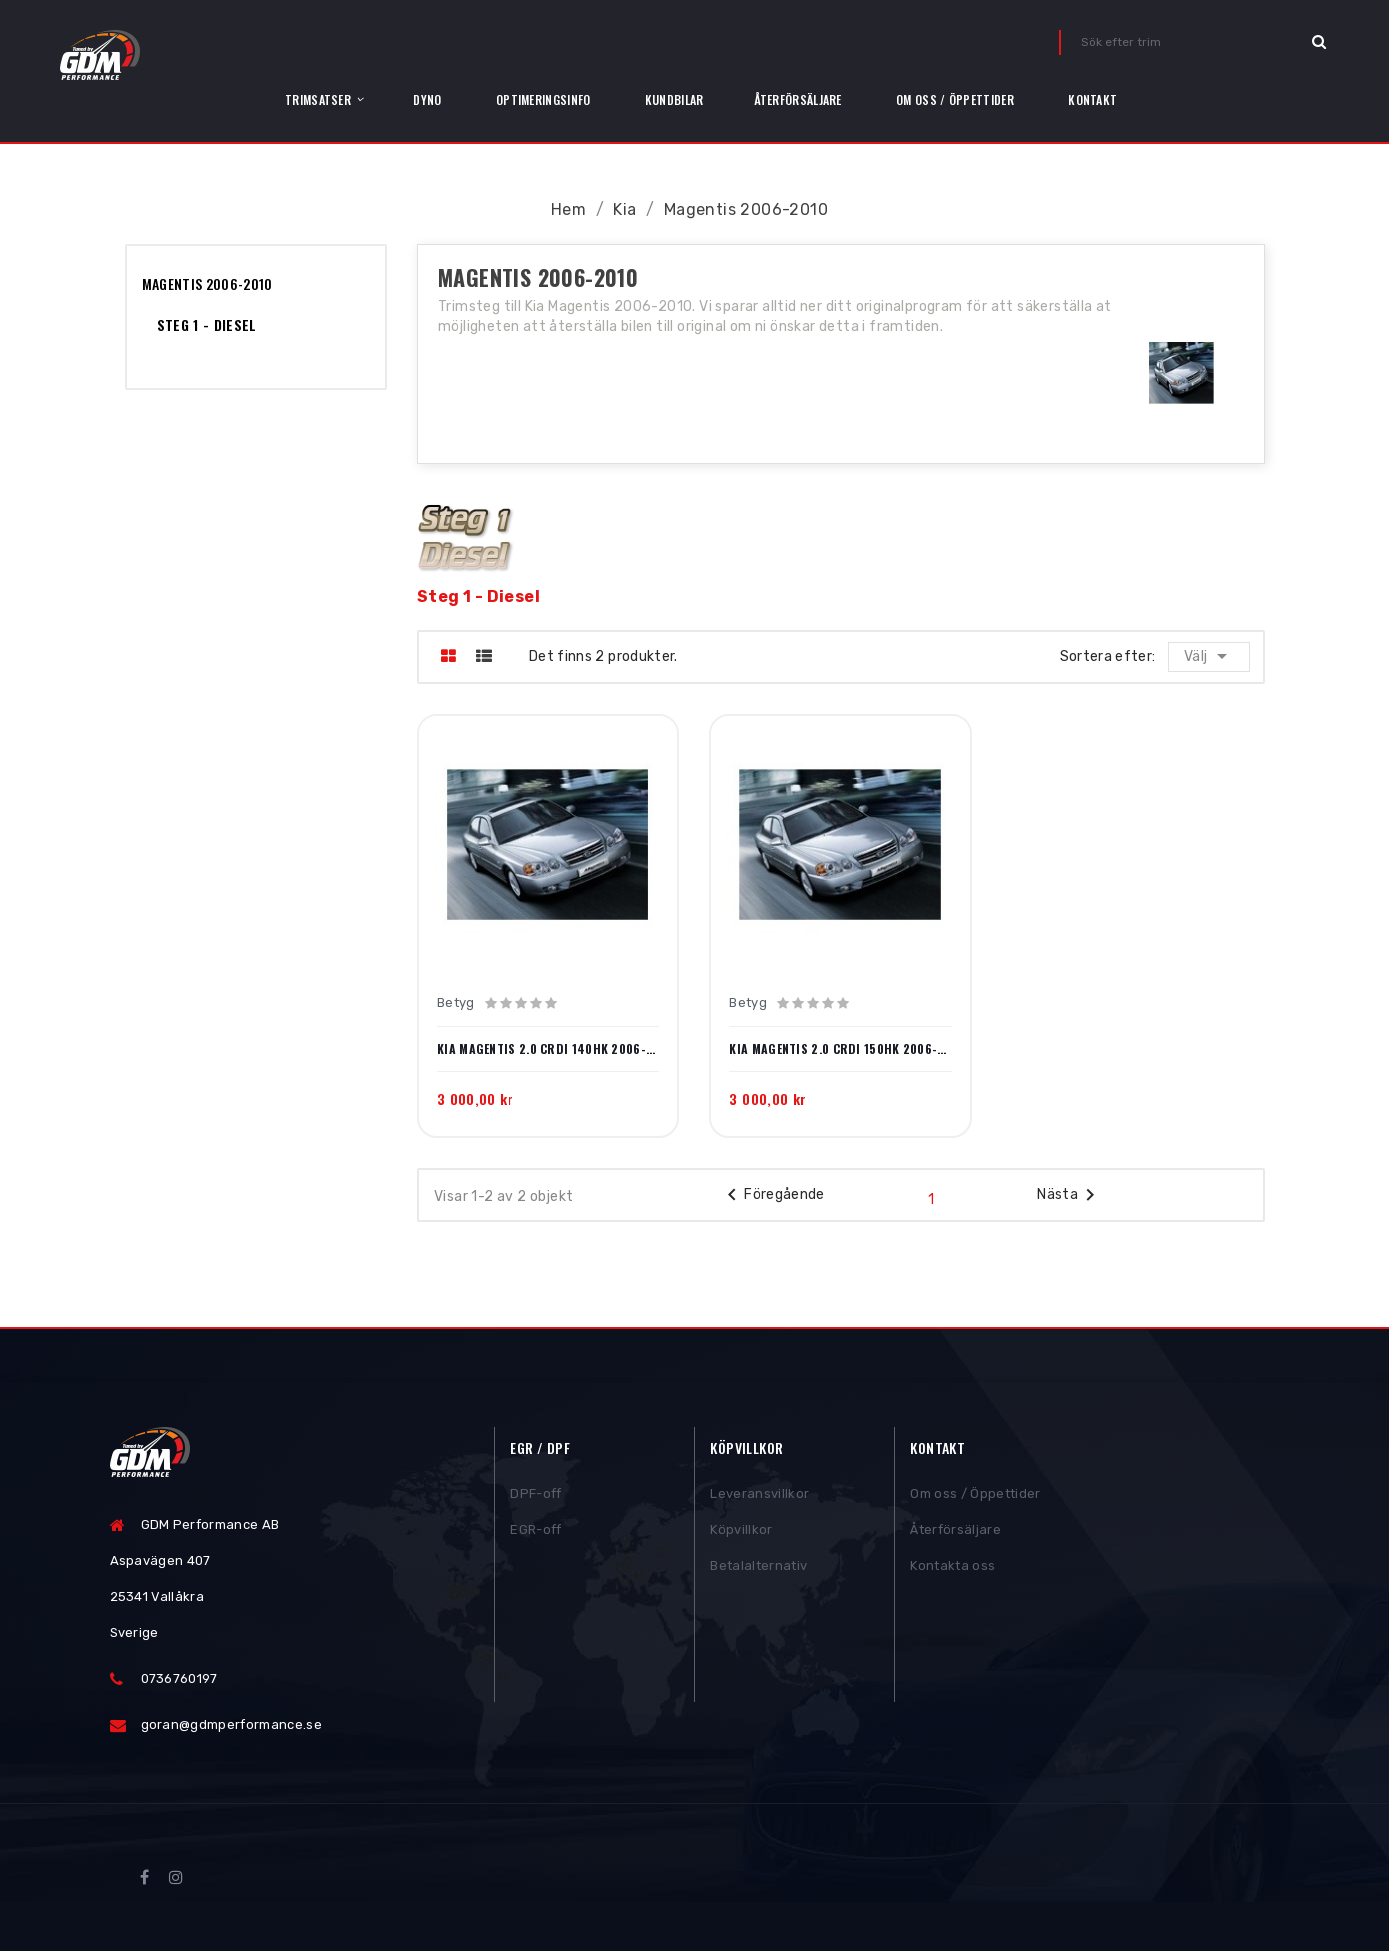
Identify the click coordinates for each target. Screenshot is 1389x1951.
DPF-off (535, 1496)
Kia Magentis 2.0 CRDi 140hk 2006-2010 (548, 1049)
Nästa (1069, 1195)
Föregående (772, 1195)
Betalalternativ (758, 1568)
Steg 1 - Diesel (207, 324)
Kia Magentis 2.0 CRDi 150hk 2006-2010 (840, 1049)
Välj (1210, 656)
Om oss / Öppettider (975, 1496)
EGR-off (535, 1532)
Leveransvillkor (759, 1496)
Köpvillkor (741, 1532)
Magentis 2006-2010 (207, 283)
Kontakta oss (952, 1568)
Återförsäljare (955, 1532)
